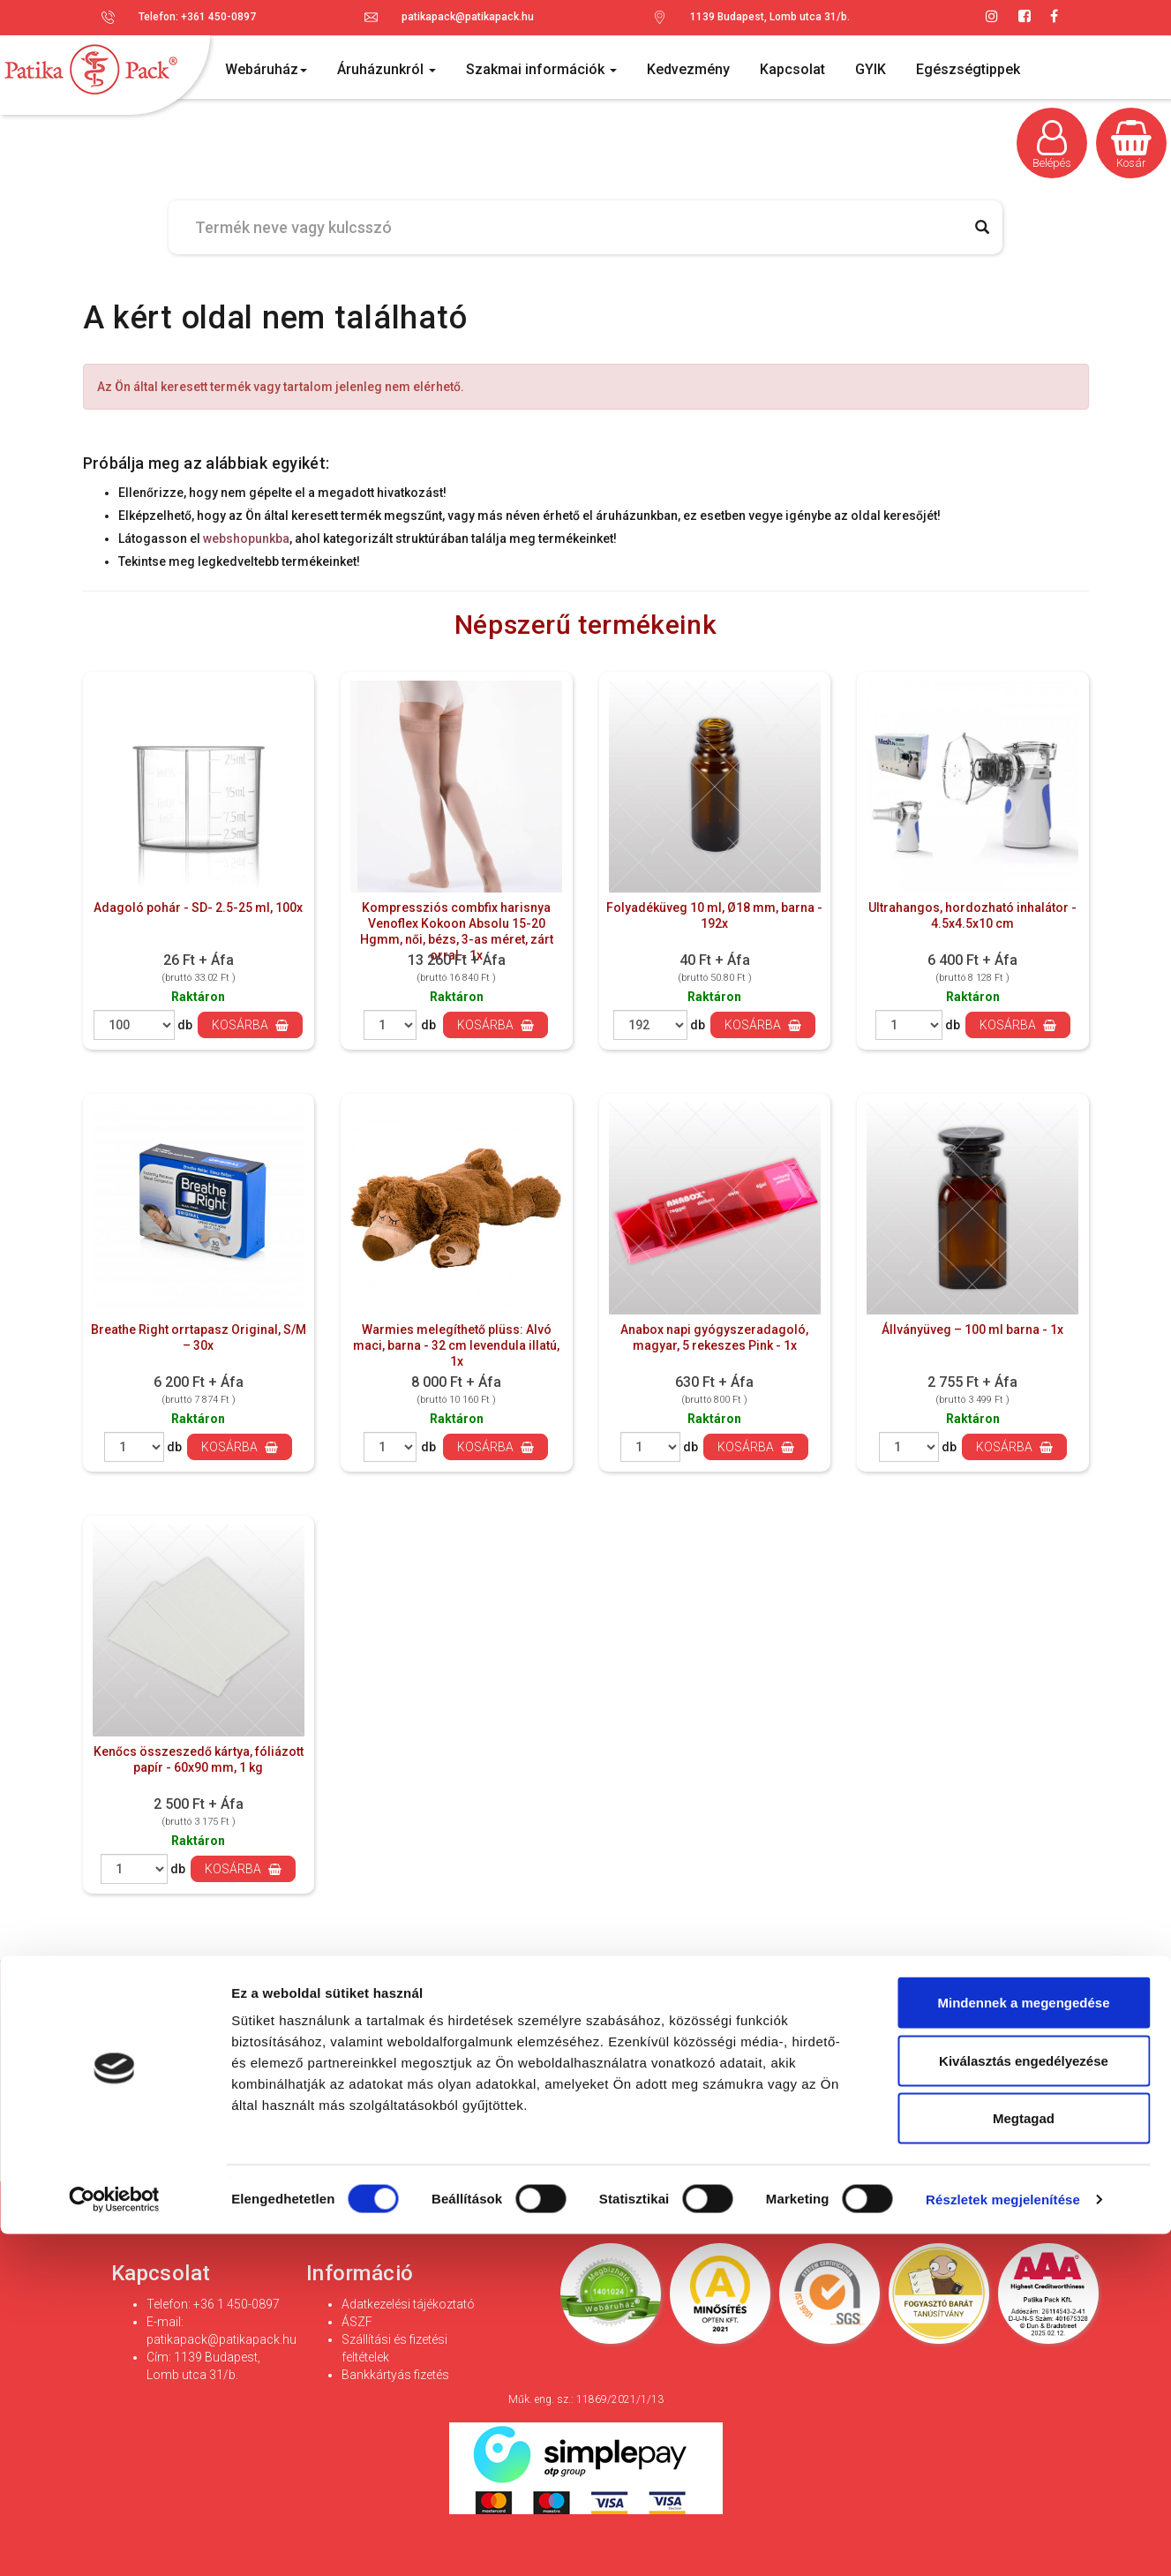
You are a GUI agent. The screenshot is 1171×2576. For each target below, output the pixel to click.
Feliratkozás (970, 2062)
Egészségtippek (968, 69)
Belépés (1051, 144)
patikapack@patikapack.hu (468, 17)
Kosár (1131, 144)
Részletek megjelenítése (1003, 2541)
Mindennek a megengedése (1023, 2344)
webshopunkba (246, 538)
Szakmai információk (541, 69)
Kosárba (250, 1025)
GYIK (870, 69)
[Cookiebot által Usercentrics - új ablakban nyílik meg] (114, 2541)
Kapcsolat (792, 69)
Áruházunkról (386, 69)
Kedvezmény (688, 69)
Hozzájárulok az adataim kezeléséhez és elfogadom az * (543, 2105)
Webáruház (266, 69)
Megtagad (1024, 2459)
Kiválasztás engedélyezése (1023, 2402)
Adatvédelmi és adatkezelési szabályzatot (704, 2106)
